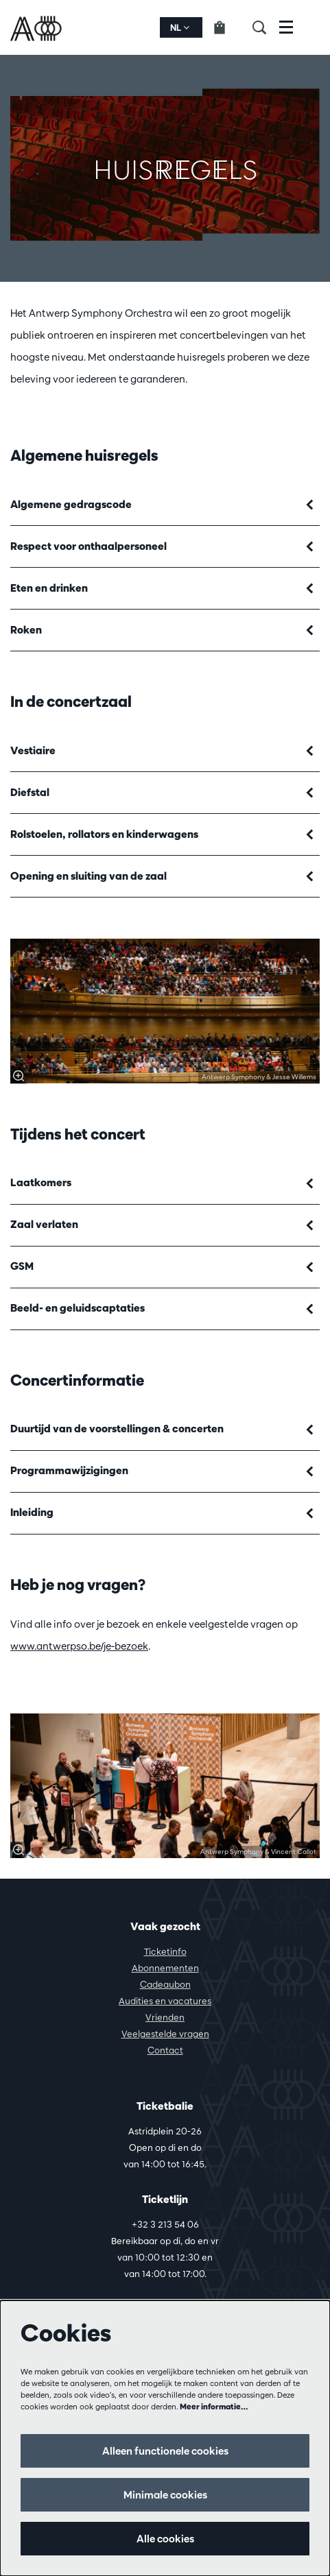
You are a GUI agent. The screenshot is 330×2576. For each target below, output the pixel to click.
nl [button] (179, 27)
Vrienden (165, 2017)
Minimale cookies (165, 2494)
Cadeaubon (165, 1984)
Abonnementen (165, 1967)
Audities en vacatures (165, 2000)
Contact (165, 2050)
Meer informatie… (214, 2406)
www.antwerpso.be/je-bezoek (79, 1645)
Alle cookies (165, 2538)
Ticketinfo (165, 1951)
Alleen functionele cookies (165, 2450)
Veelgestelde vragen (165, 2033)
